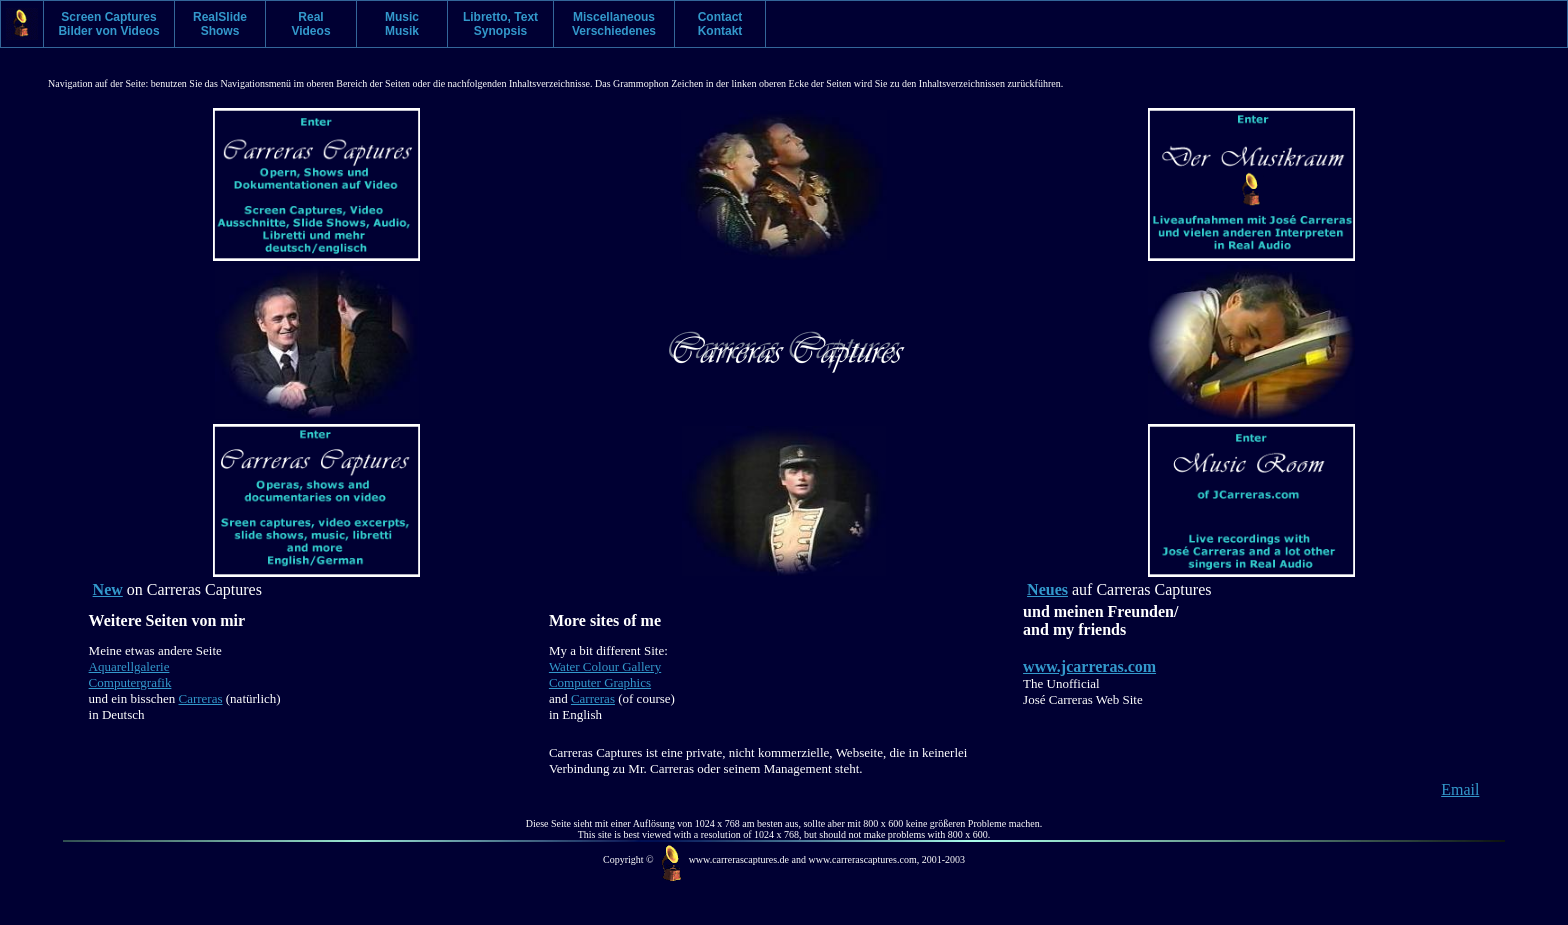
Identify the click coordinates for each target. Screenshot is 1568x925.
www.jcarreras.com (1089, 666)
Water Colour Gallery (605, 666)
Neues (1047, 589)
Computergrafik (130, 682)
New (108, 589)
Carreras (201, 698)
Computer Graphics (600, 682)
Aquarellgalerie (129, 666)
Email (1460, 789)
